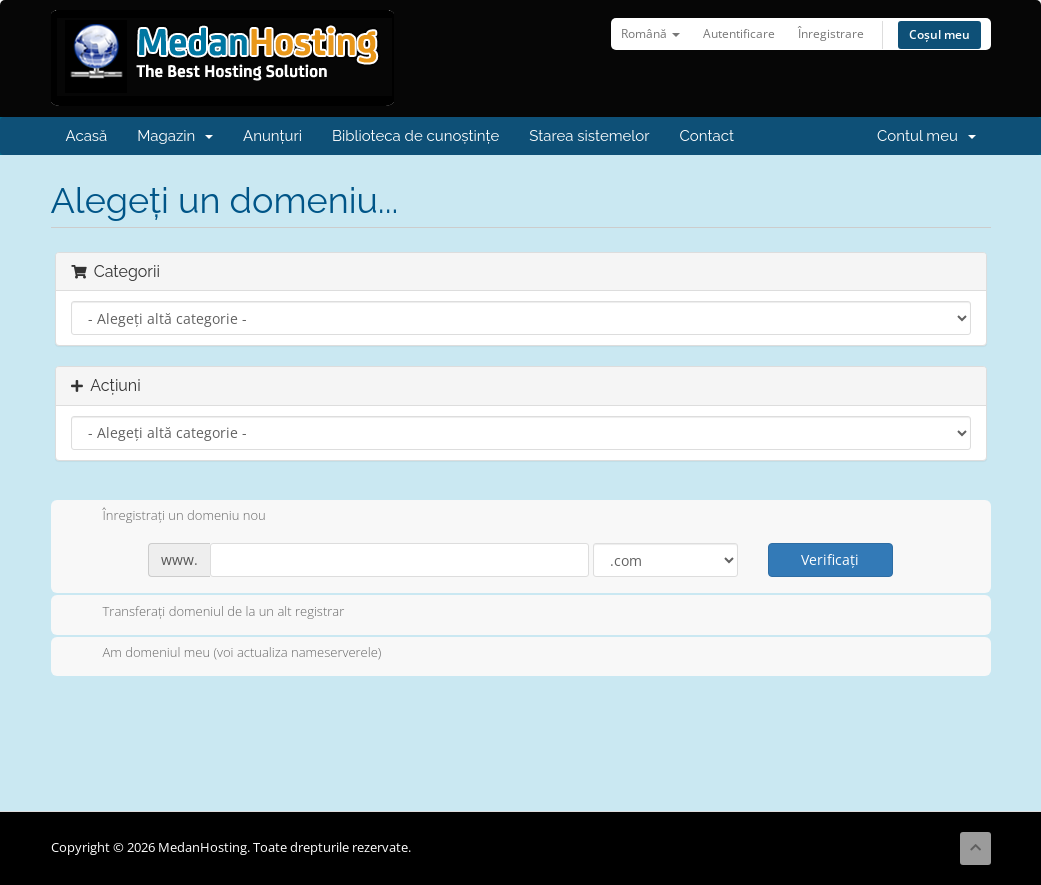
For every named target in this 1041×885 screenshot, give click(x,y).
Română (650, 33)
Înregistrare (831, 33)
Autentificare (739, 33)
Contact (707, 136)
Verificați (830, 559)
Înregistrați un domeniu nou (168, 517)
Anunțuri (272, 136)
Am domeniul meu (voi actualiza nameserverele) (226, 654)
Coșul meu (939, 34)
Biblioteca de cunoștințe (415, 136)
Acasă (87, 136)
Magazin (175, 136)
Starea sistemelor (589, 136)
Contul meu (926, 136)
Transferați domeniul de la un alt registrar (208, 613)
